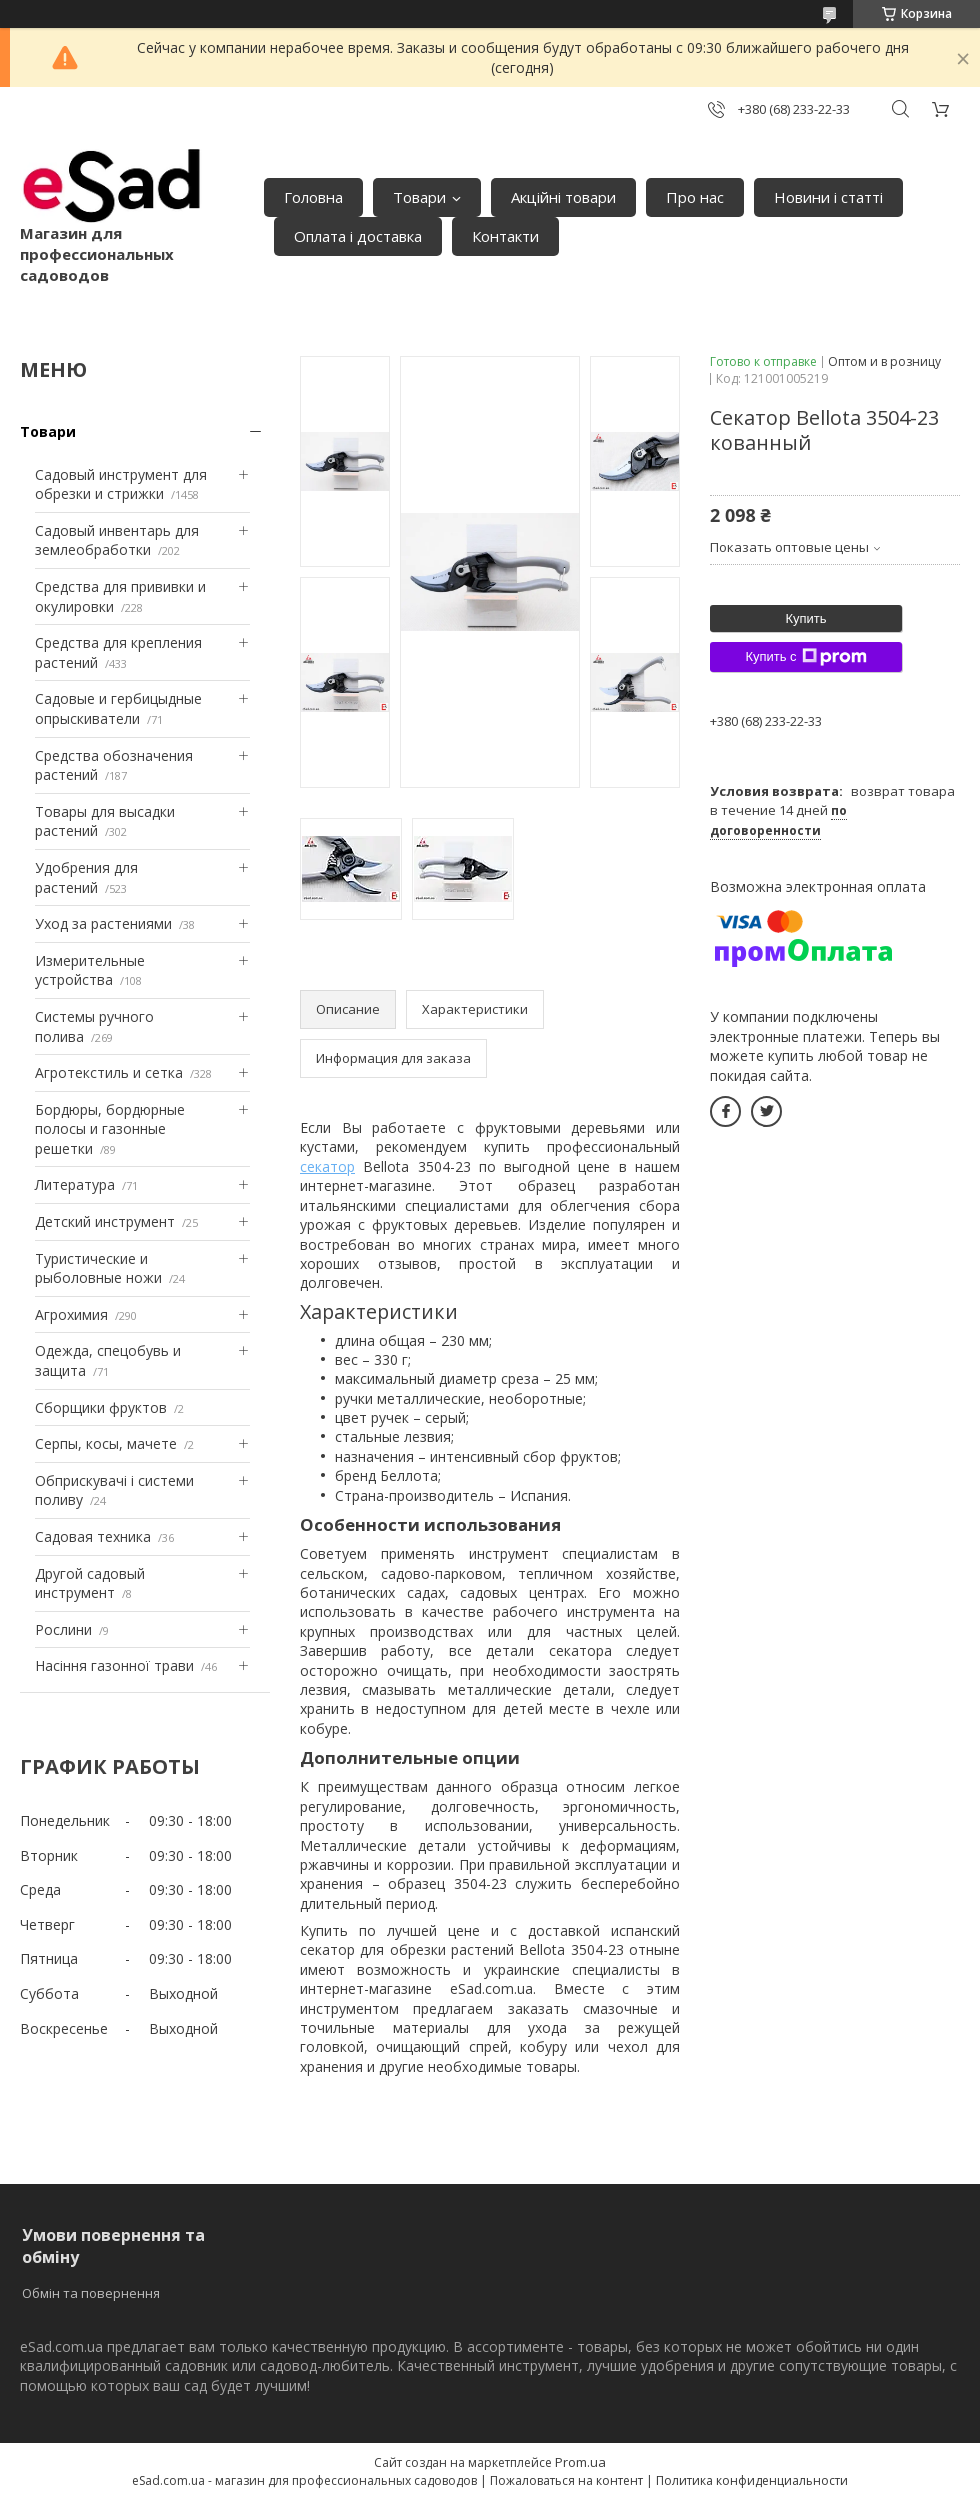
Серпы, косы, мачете (106, 1443)
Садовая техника (93, 1536)
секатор (327, 1166)
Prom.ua (580, 2462)
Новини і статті (828, 197)
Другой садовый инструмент (90, 1583)
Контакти (505, 236)
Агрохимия (71, 1314)
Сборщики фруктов (101, 1407)
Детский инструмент (105, 1221)
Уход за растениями (103, 923)
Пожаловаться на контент (566, 2480)
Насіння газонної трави (114, 1665)
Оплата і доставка (358, 236)
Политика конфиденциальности (752, 2480)
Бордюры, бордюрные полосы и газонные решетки (110, 1129)
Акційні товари (563, 197)
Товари (419, 197)
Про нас (695, 197)
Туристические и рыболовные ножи (98, 1268)
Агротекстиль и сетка (109, 1072)
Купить (805, 618)
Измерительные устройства (90, 970)
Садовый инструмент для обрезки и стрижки (121, 484)
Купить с (805, 657)
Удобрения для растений (86, 877)
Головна (313, 197)
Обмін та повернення (91, 2293)
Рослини (63, 1629)
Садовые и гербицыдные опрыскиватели (118, 708)
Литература (75, 1184)
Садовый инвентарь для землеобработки (117, 540)
